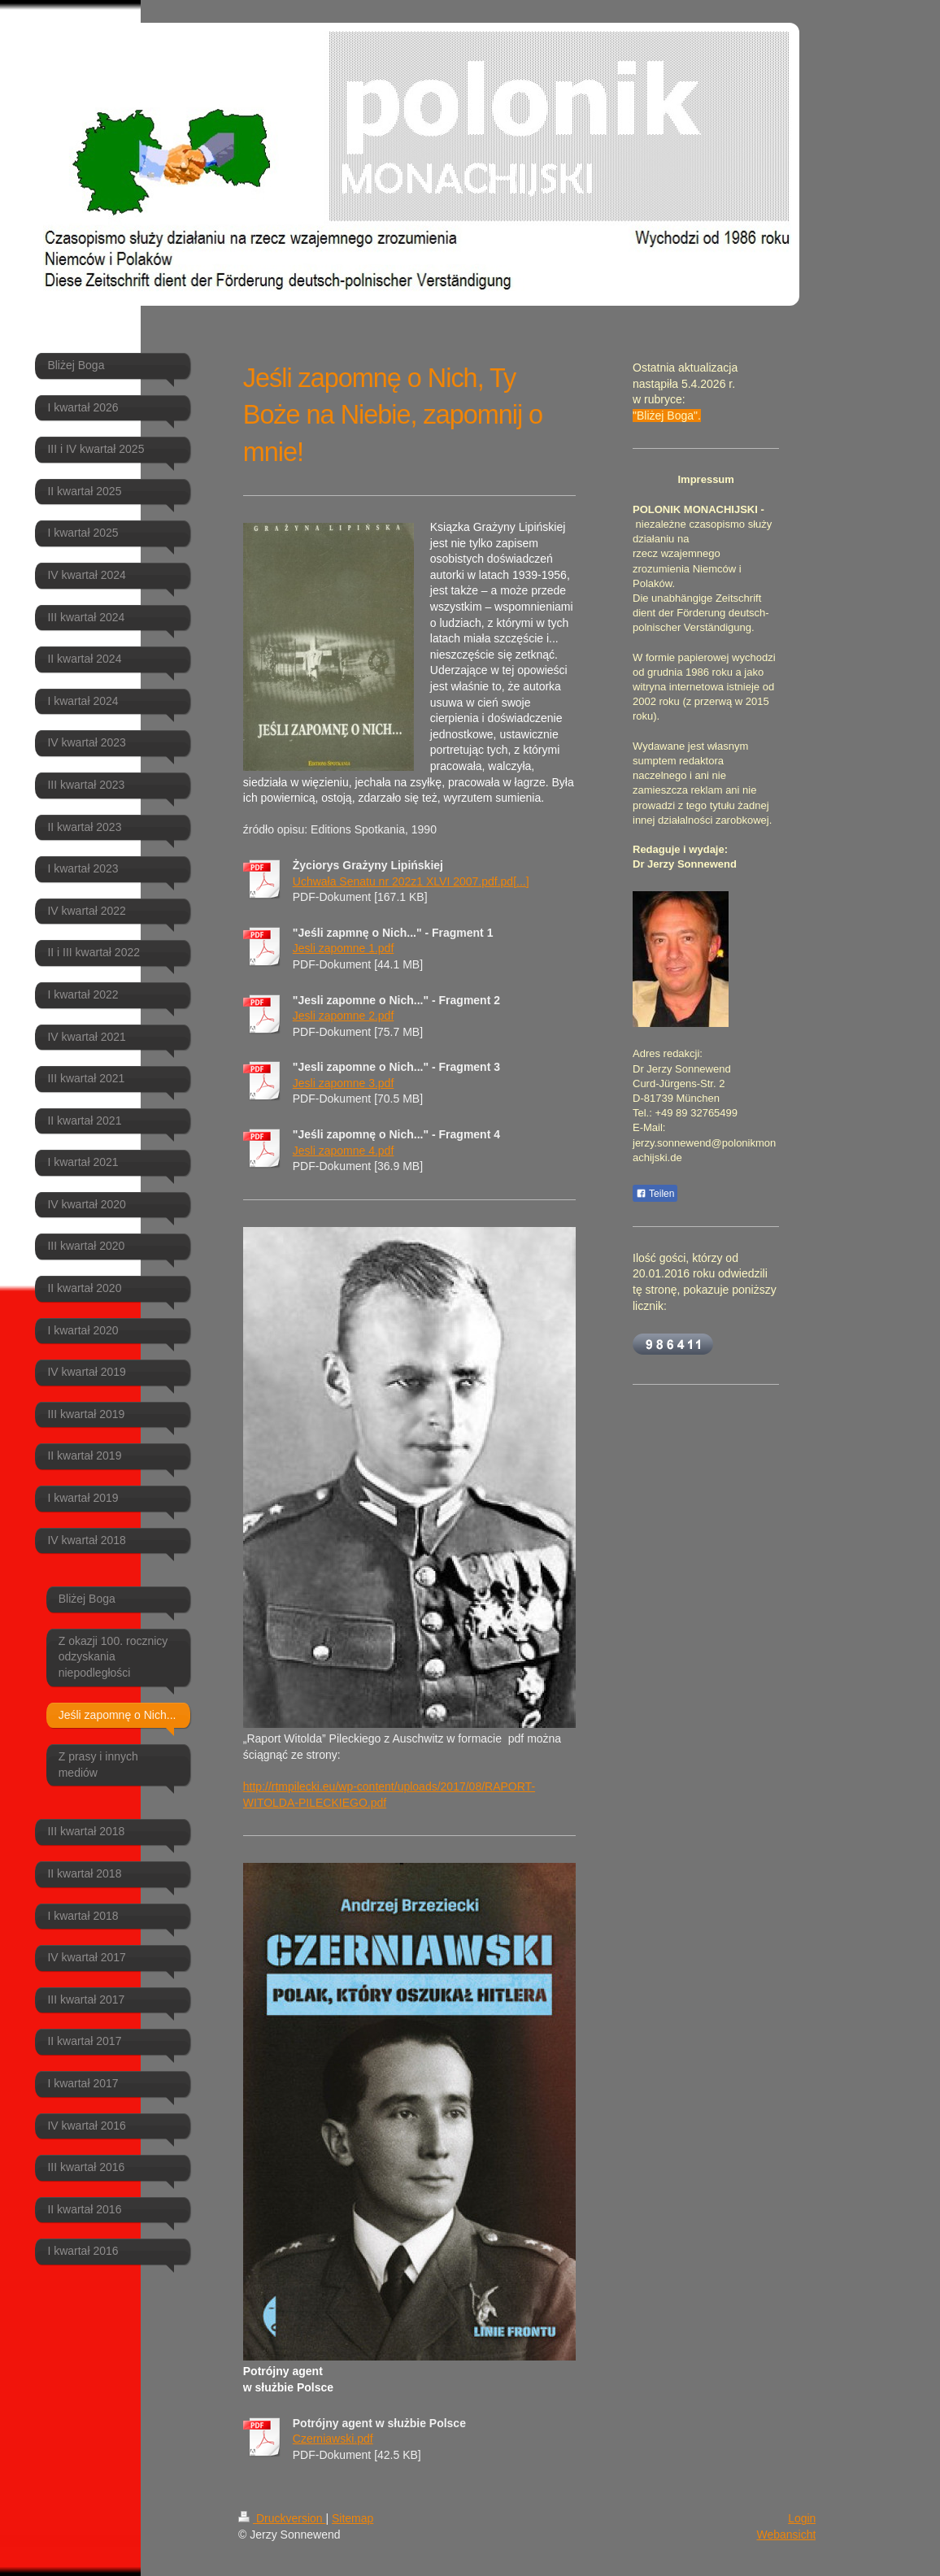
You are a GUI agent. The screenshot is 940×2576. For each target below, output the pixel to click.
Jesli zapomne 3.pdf (343, 1083)
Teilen (655, 1193)
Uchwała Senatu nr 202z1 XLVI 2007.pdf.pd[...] (411, 881)
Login (802, 2518)
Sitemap (352, 2518)
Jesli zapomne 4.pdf (343, 1150)
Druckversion (281, 2518)
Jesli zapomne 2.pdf (343, 1015)
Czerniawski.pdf (333, 2438)
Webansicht (786, 2534)
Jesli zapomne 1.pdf (343, 948)
